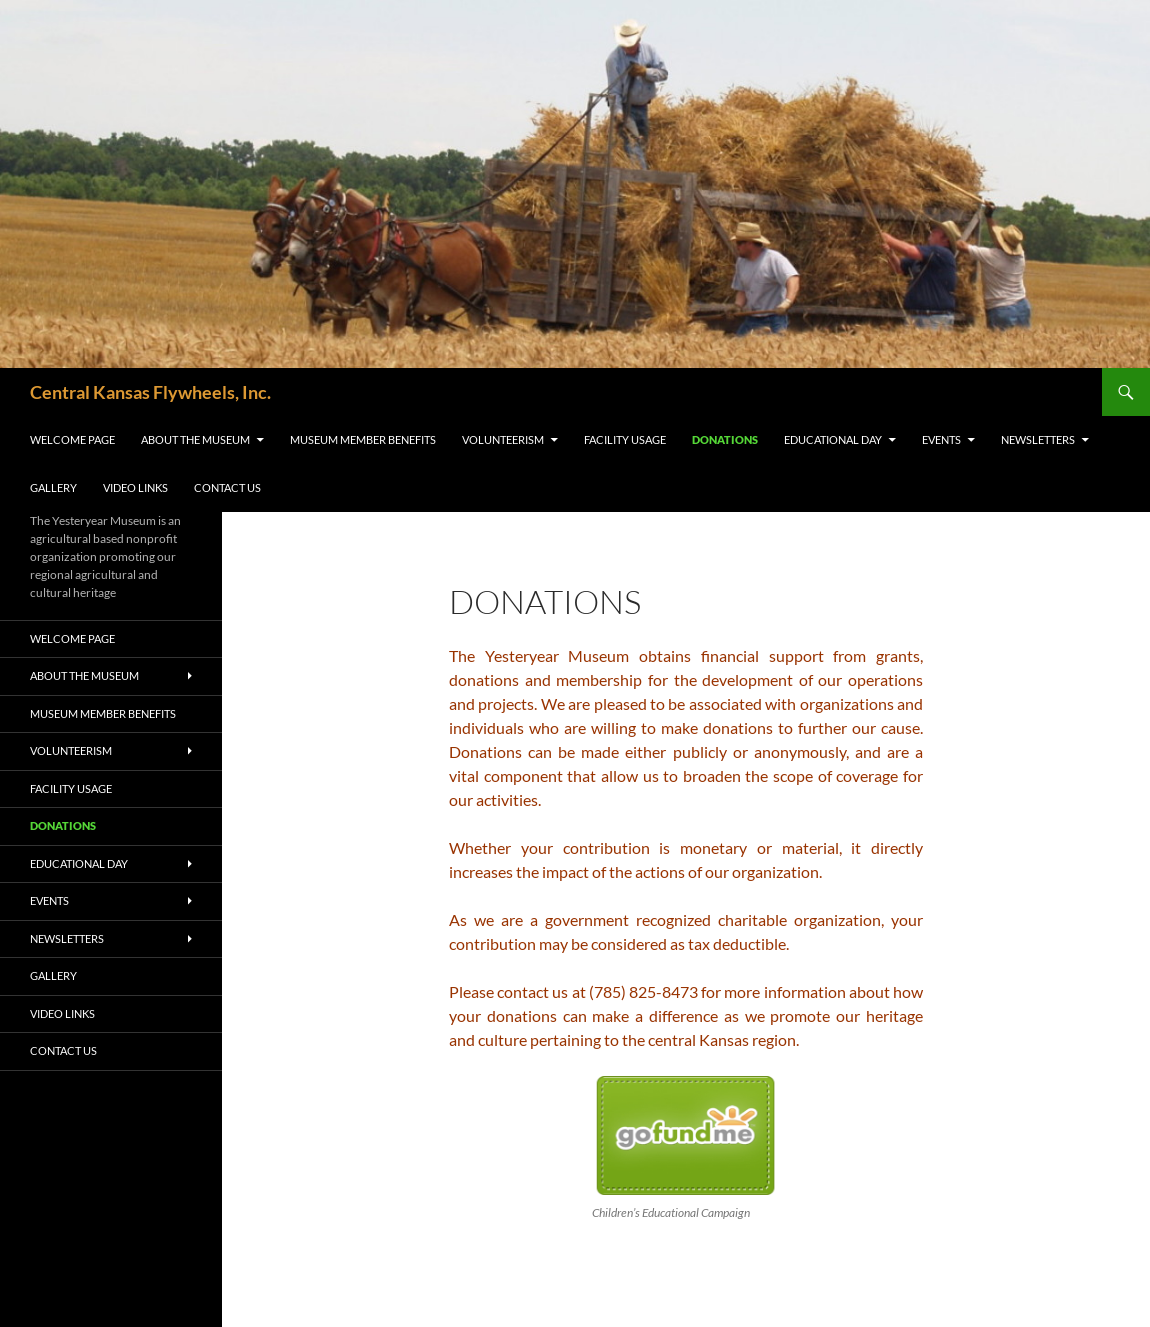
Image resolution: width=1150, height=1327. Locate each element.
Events (941, 439)
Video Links (135, 487)
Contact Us (227, 487)
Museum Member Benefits (363, 439)
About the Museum (195, 439)
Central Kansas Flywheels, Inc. (150, 392)
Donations (725, 439)
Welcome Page (72, 439)
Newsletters (1038, 439)
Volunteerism (503, 439)
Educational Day (833, 439)
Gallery (53, 487)
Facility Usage (625, 439)
